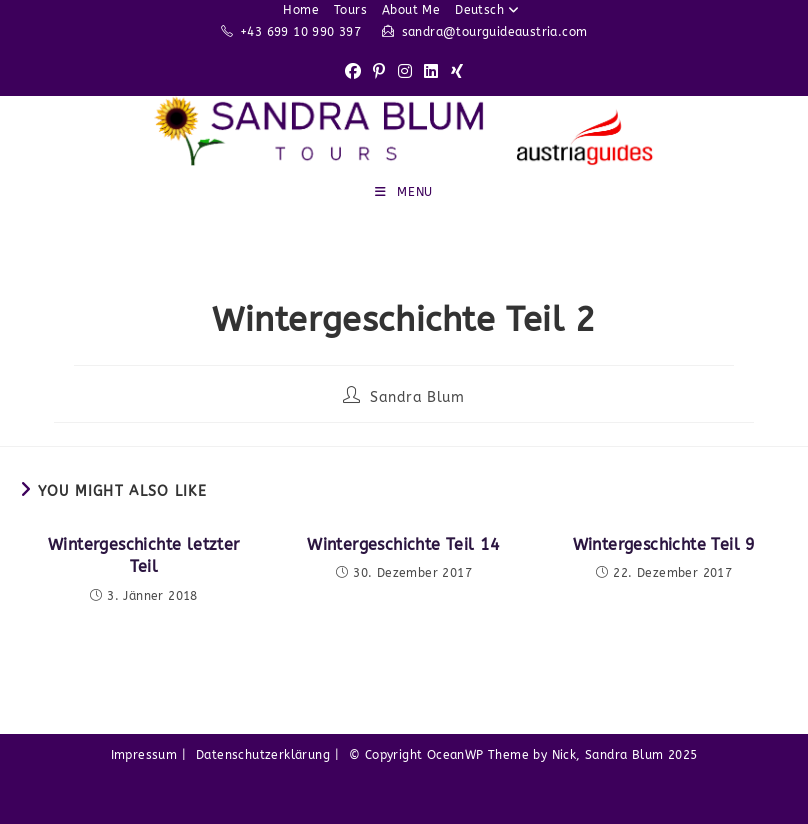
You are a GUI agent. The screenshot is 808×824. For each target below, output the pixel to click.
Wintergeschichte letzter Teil (144, 555)
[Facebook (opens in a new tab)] (353, 72)
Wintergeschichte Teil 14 (404, 544)
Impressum (144, 755)
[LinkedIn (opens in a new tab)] (431, 72)
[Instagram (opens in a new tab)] (405, 72)
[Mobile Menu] (404, 192)
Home (301, 10)
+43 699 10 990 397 (300, 32)
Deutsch (489, 10)
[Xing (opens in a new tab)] (457, 72)
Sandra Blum (417, 397)
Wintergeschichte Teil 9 (664, 544)
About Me (411, 10)
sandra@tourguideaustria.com (495, 32)
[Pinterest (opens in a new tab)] (379, 72)
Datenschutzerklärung (263, 755)
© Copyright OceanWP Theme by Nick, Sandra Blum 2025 (523, 755)
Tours (350, 10)
